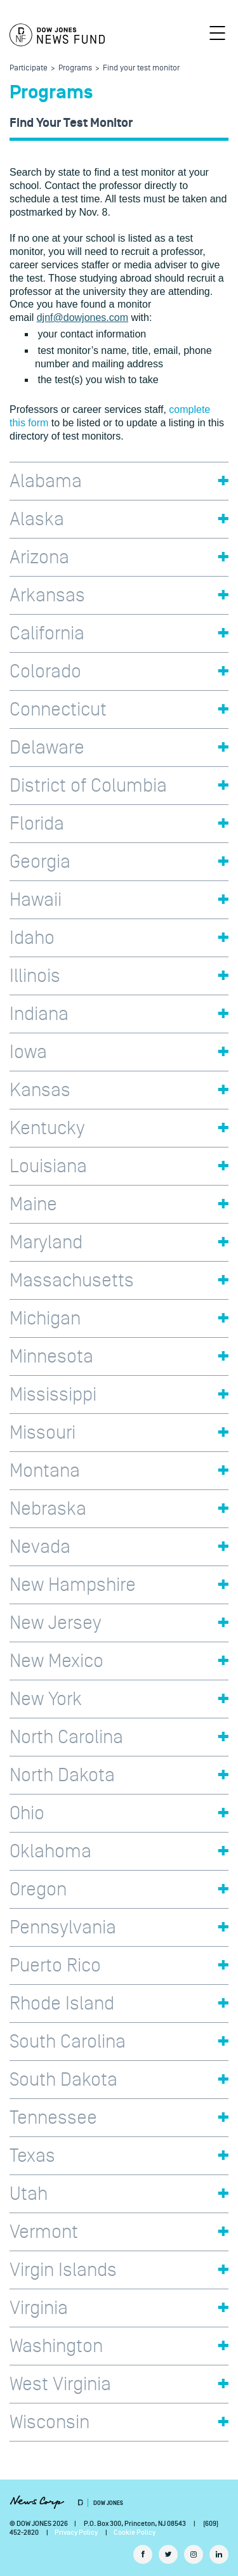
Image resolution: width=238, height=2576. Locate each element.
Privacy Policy (76, 2532)
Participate (29, 67)
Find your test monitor (141, 67)
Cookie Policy (134, 2532)
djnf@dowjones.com (82, 317)
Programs (75, 67)
